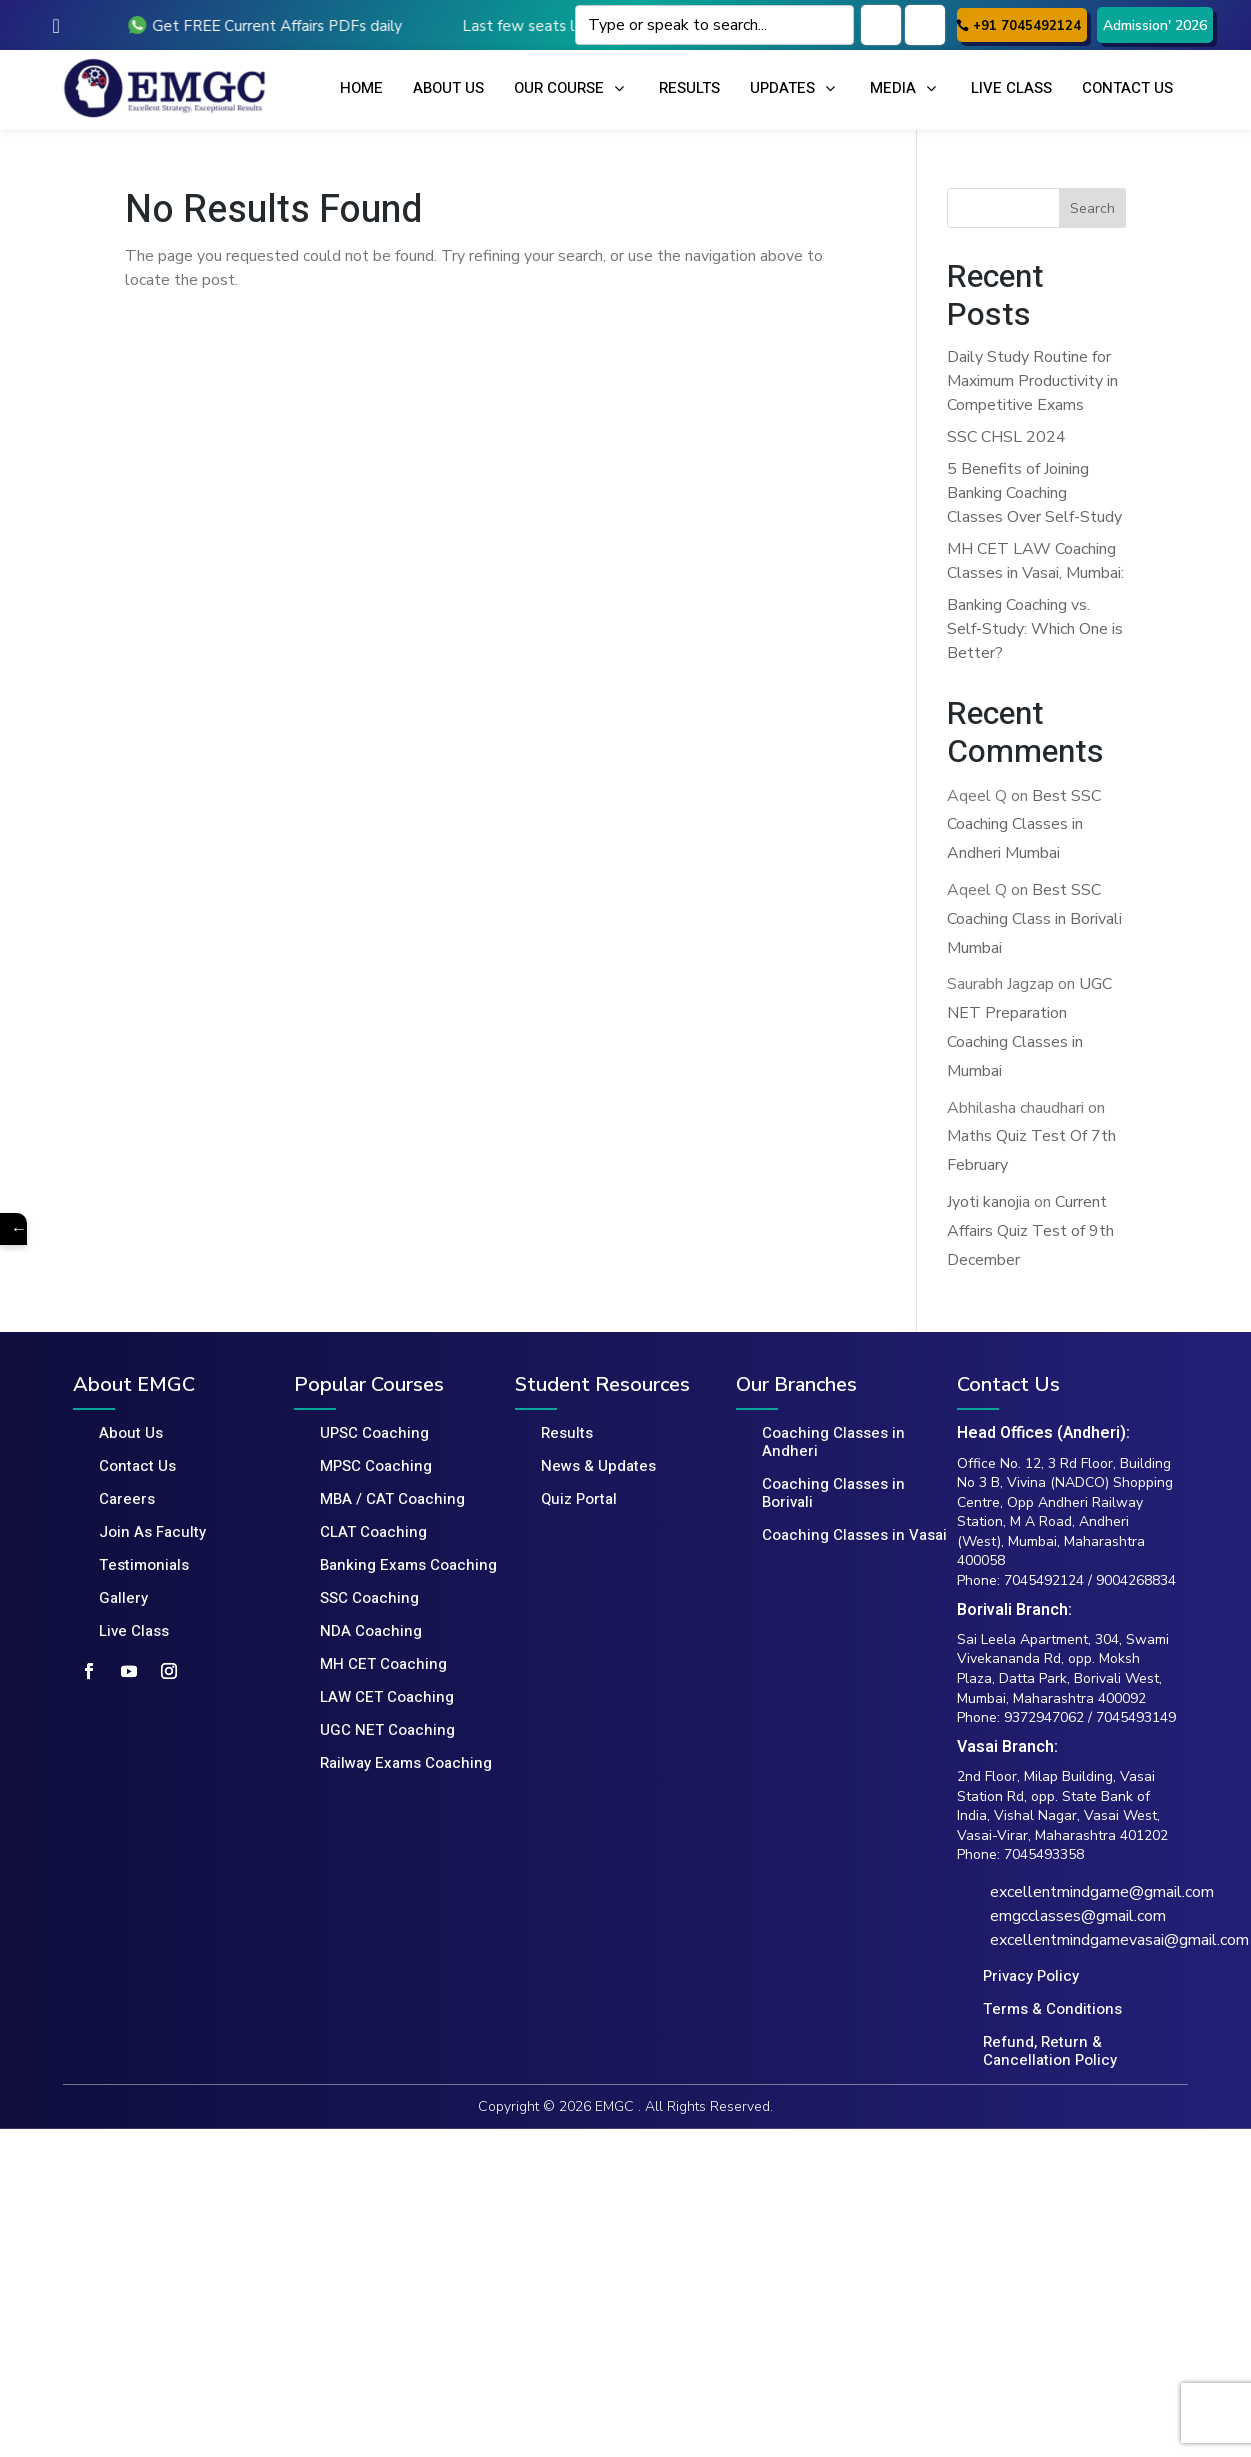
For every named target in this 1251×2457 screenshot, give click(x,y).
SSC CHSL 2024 (1006, 437)
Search (1092, 208)
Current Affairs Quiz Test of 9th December (1030, 1231)
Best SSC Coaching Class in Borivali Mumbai (1034, 919)
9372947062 (1044, 1717)
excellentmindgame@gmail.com (1102, 1892)
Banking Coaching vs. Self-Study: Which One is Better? (1035, 629)
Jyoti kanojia (988, 1202)
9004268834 (1136, 1580)
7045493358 (1044, 1854)
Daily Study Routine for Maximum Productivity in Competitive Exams (1032, 381)
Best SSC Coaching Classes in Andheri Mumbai (1024, 825)
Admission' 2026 (1155, 25)
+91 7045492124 (1027, 26)
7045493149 (1136, 1717)
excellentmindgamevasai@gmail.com (1119, 1940)
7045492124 (1044, 1580)
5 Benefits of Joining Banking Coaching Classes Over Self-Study (1034, 493)
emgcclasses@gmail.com (1078, 1916)
